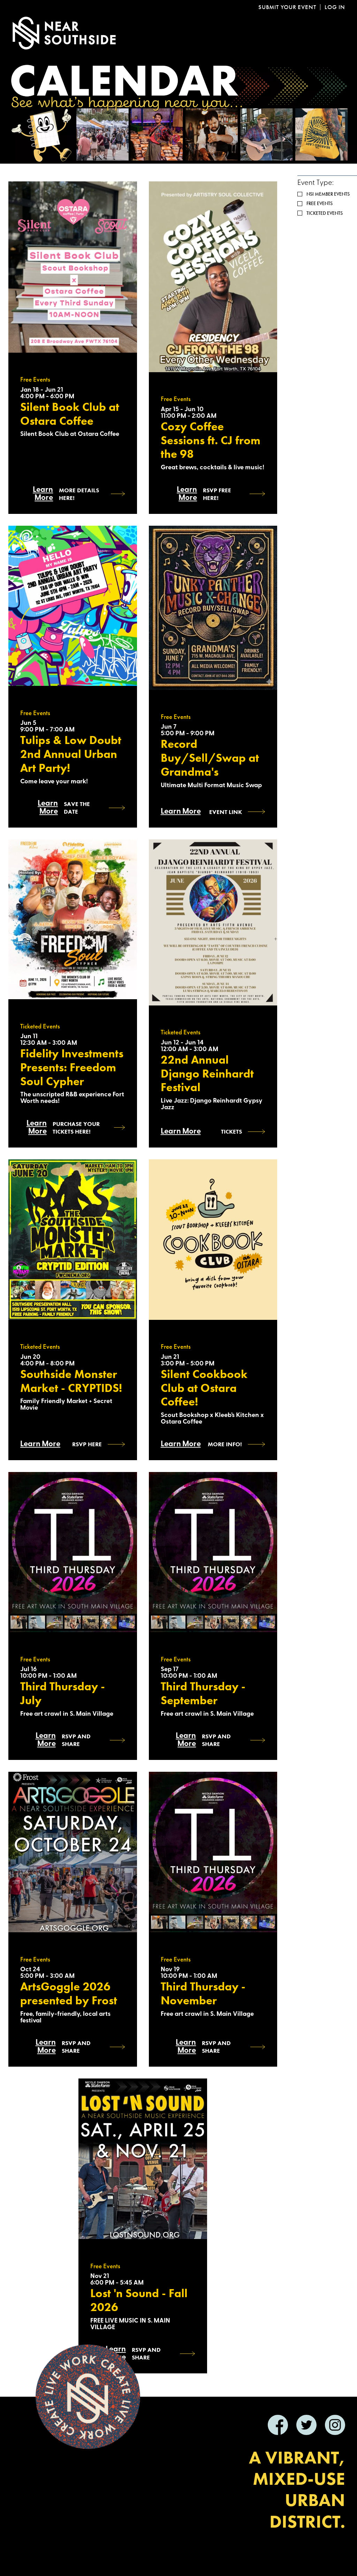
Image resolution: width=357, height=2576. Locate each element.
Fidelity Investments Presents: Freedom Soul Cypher (71, 1067)
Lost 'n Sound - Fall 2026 (139, 2300)
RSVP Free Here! (217, 494)
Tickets (231, 1131)
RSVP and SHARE (76, 1740)
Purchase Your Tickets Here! (76, 1127)
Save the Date (77, 807)
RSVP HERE (87, 1444)
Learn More (43, 494)
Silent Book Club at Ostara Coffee (69, 414)
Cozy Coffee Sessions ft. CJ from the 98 (210, 440)
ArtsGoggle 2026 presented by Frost (68, 1993)
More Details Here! (79, 494)
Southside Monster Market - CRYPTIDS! (71, 1381)
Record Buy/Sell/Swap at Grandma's (210, 757)
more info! (225, 1444)
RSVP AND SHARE (76, 2046)
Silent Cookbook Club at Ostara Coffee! (204, 1388)
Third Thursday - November (203, 1993)
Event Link (225, 812)
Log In (335, 7)
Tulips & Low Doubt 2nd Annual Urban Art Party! (70, 754)
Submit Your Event (287, 7)
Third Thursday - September (203, 1693)
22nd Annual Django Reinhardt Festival (207, 1073)
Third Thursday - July (62, 1693)
